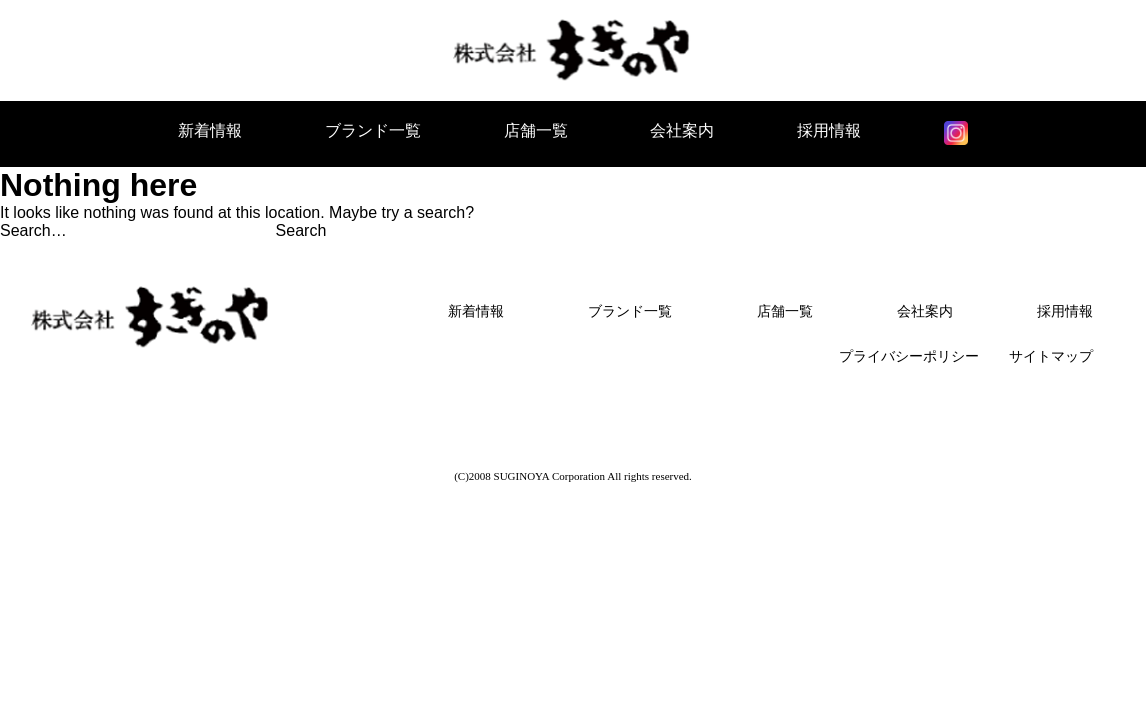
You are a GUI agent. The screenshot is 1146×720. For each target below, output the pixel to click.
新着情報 (210, 130)
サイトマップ (1051, 356)
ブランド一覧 (373, 130)
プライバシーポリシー (909, 356)
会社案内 (682, 130)
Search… (33, 230)
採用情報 (829, 130)
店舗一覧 (536, 130)
